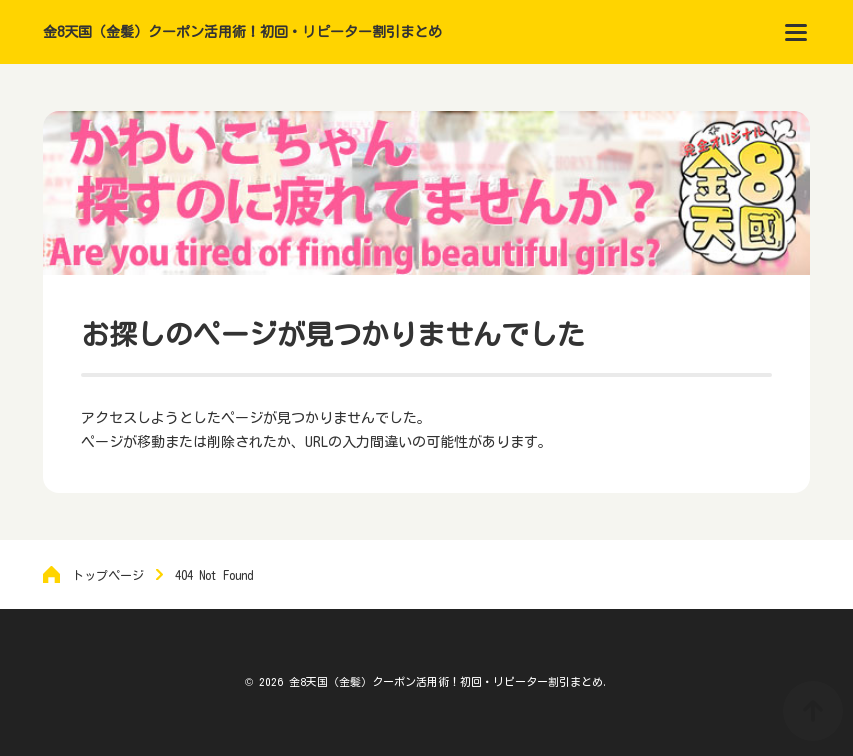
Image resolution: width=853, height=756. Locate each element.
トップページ (108, 575)
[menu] (796, 32)
